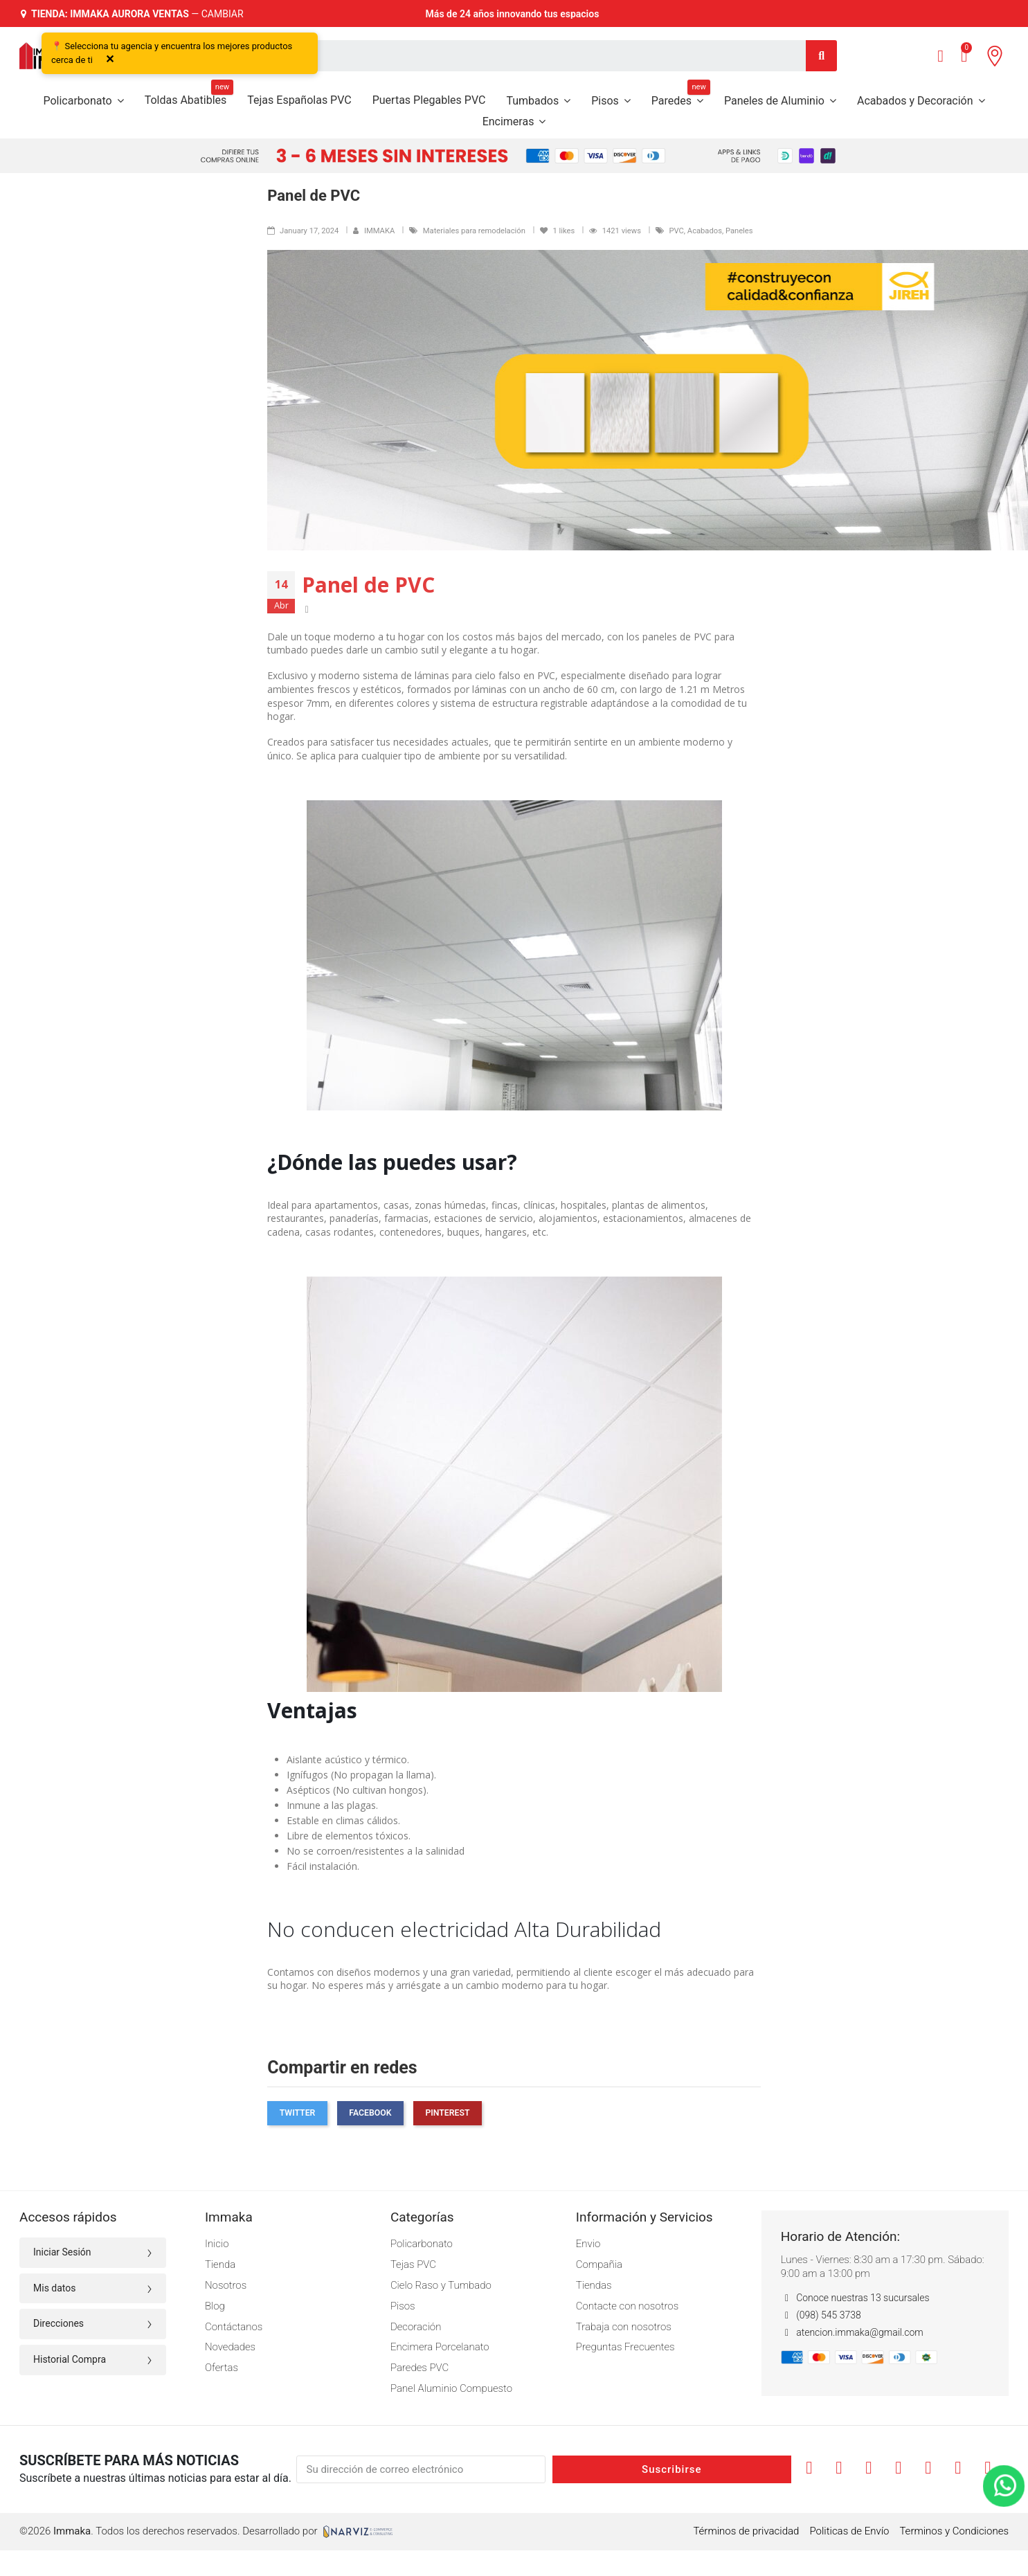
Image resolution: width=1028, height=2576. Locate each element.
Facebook (370, 2113)
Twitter (298, 2113)
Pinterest (447, 2113)
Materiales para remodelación (475, 230)
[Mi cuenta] (940, 56)
